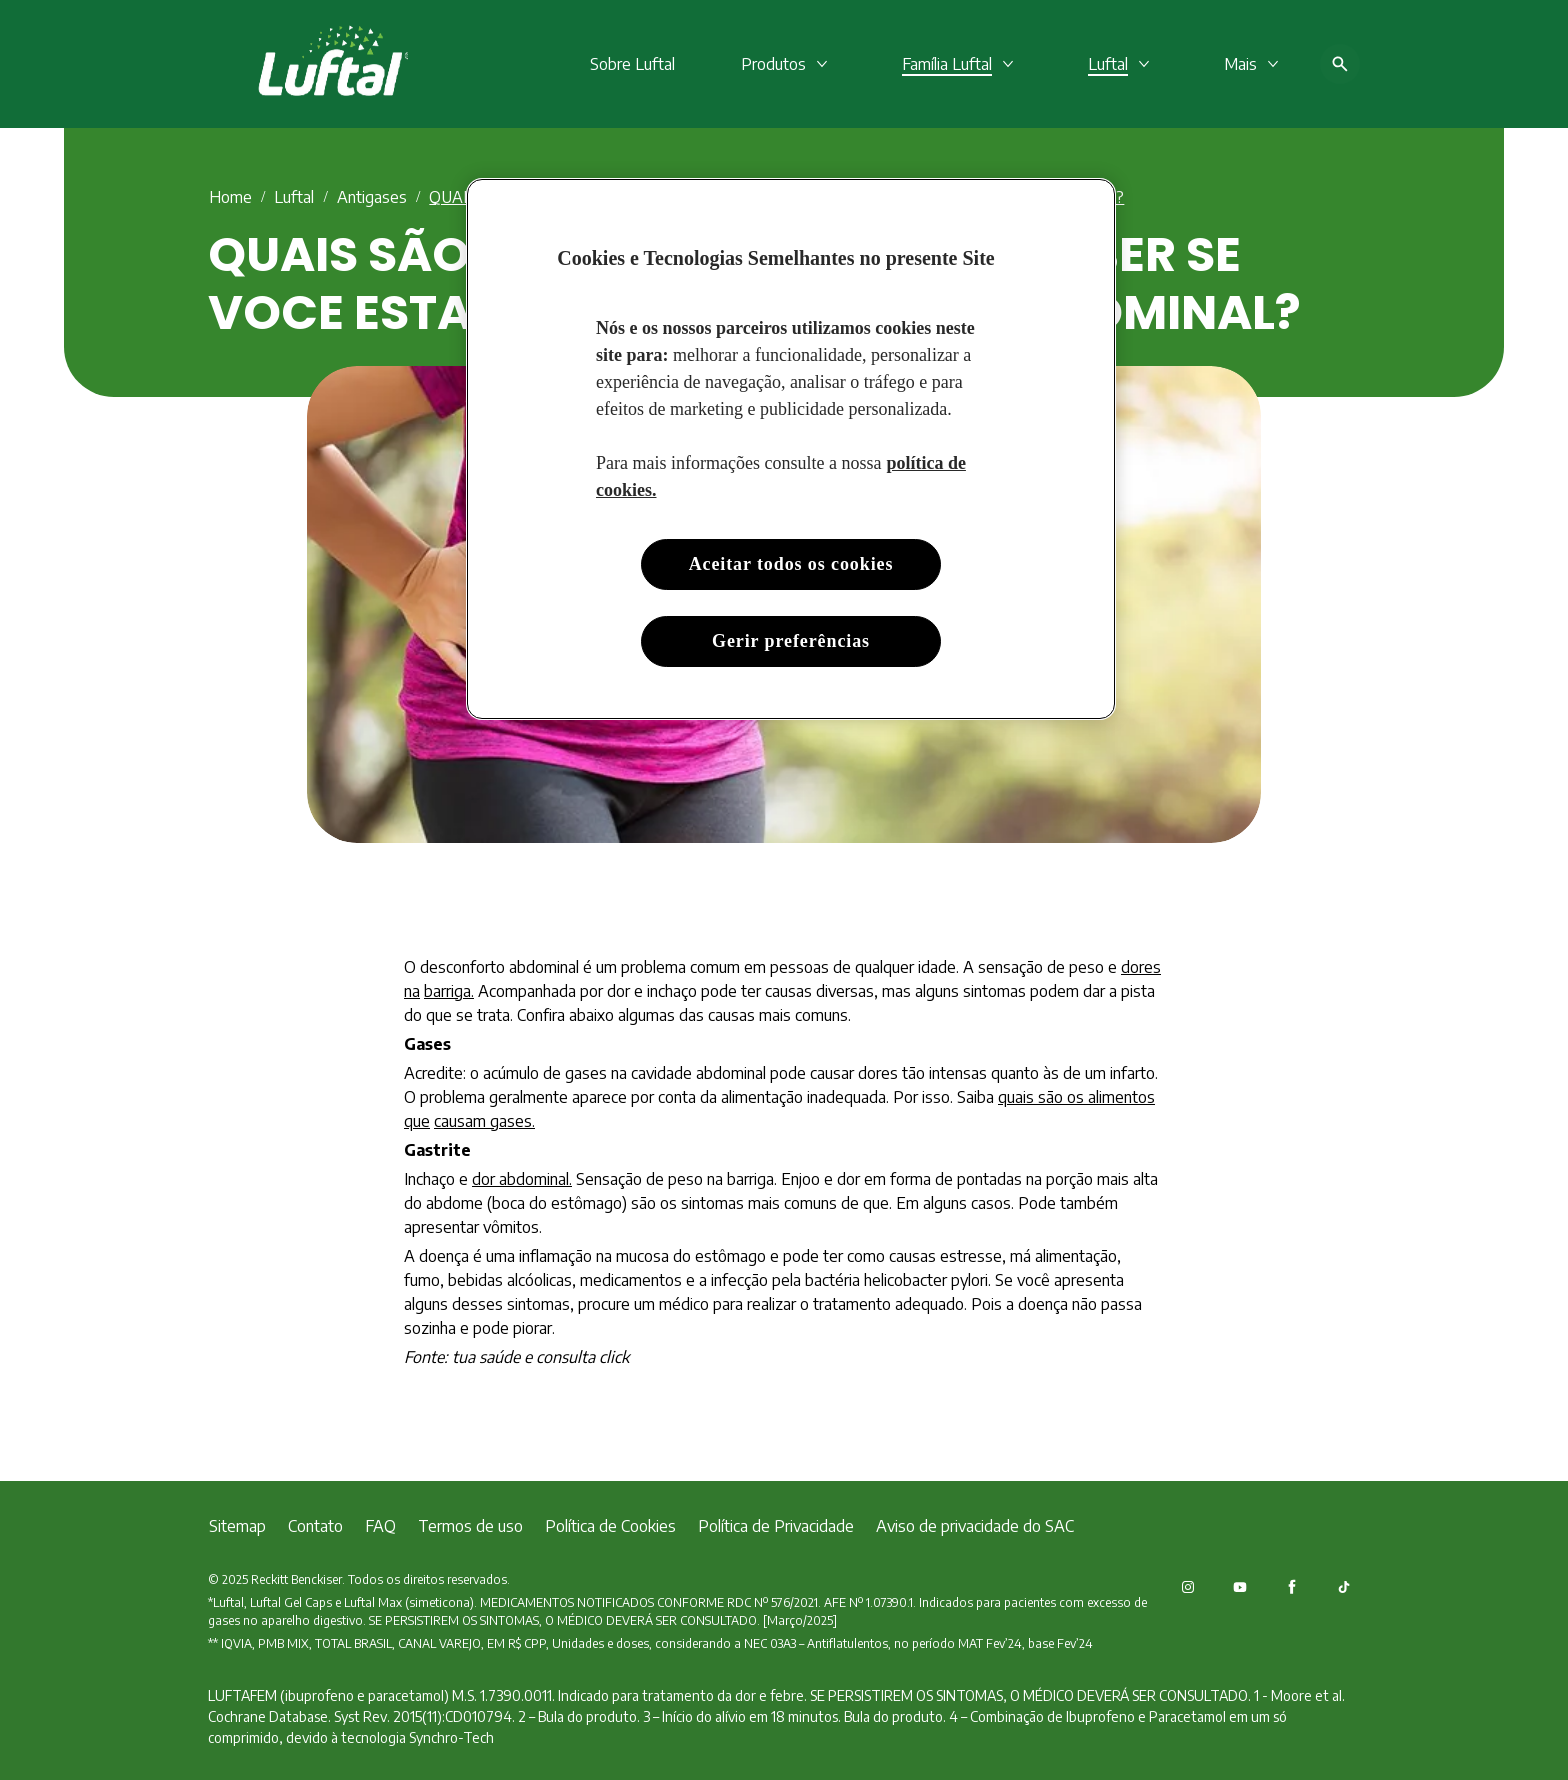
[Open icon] (1340, 64)
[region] (791, 449)
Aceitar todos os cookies (791, 564)
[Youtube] (1240, 1587)
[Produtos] (773, 64)
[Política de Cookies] (610, 1526)
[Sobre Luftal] (632, 64)
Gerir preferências (791, 641)
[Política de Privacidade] (776, 1526)
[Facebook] (1292, 1587)
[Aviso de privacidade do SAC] (975, 1526)
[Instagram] (1188, 1587)
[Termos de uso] (470, 1526)
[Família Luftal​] (947, 64)
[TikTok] (1344, 1587)
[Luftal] (1108, 64)
